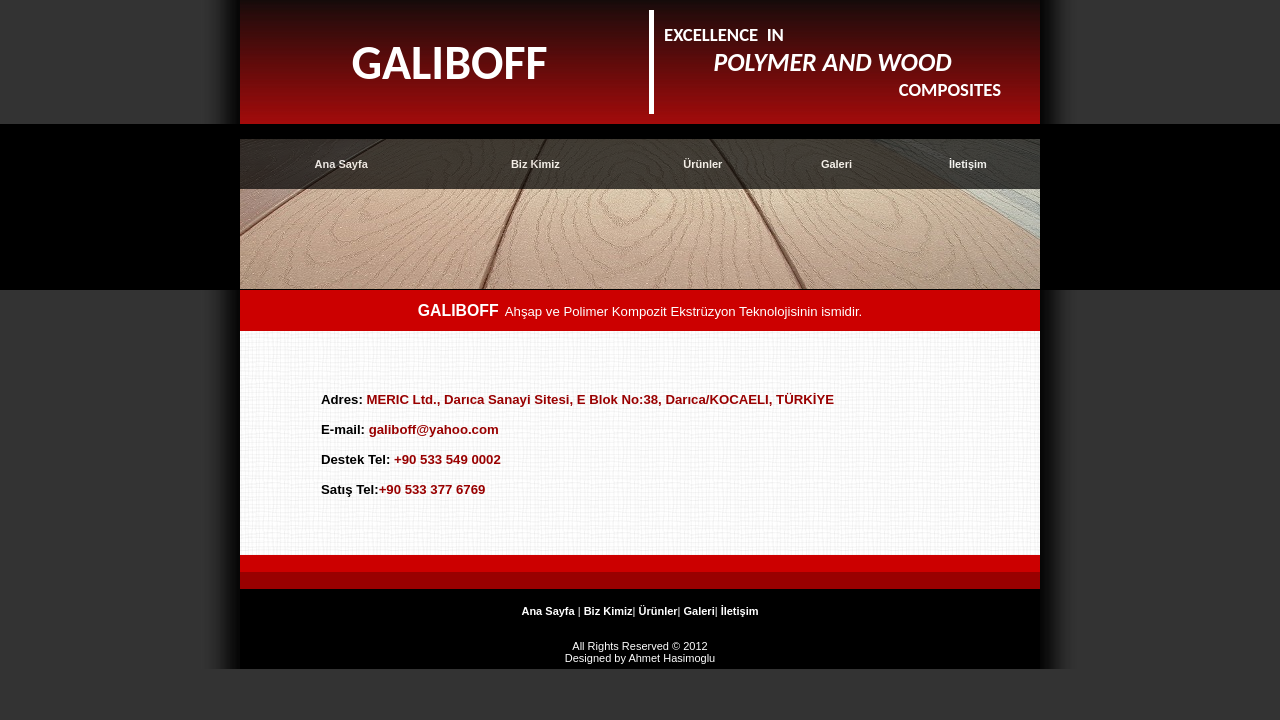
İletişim (968, 164)
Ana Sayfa (341, 164)
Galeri (836, 164)
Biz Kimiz (535, 164)
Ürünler (702, 164)
